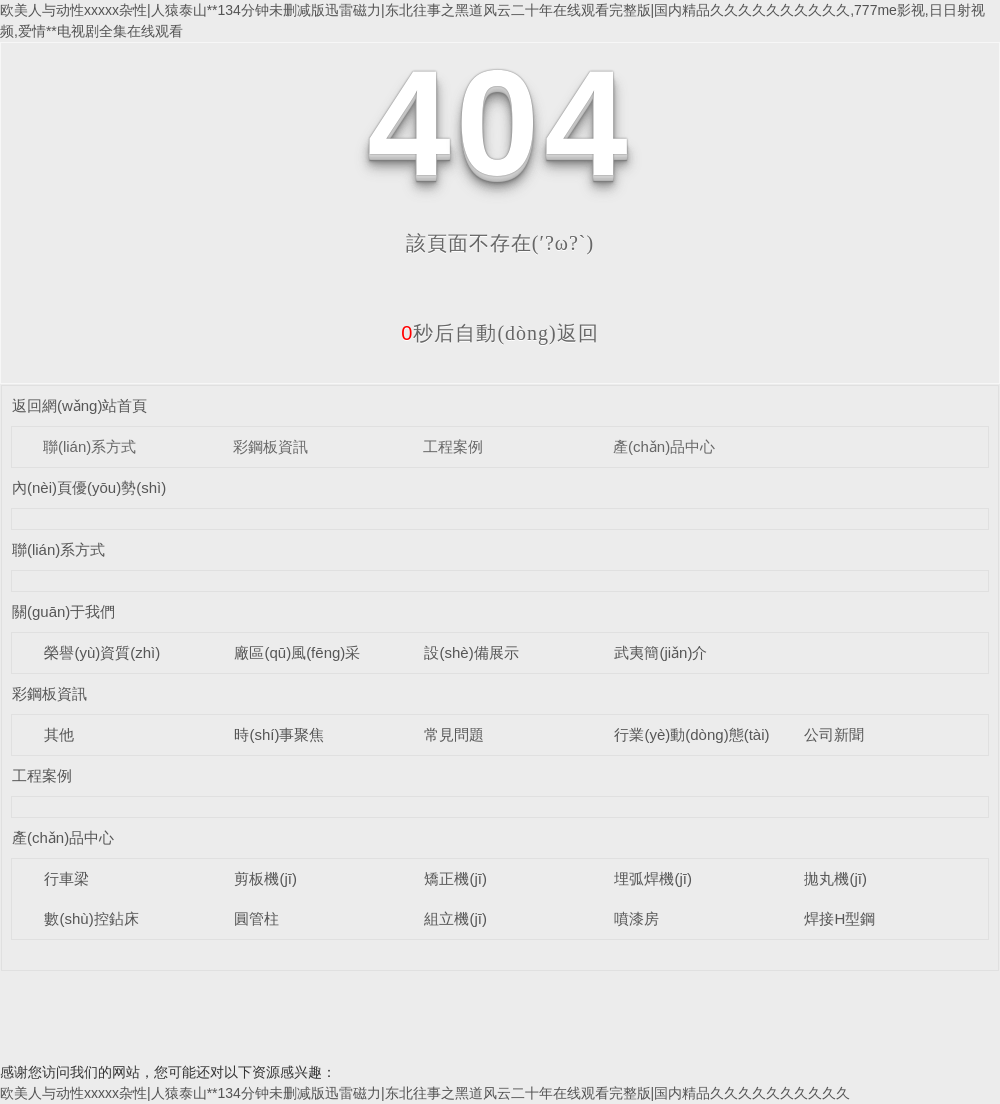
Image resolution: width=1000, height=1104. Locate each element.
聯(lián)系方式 (89, 446)
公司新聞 (834, 734)
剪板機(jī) (265, 878)
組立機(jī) (455, 918)
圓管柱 (256, 918)
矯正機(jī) (455, 878)
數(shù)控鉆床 (91, 918)
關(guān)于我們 (63, 611)
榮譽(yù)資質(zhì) (102, 652)
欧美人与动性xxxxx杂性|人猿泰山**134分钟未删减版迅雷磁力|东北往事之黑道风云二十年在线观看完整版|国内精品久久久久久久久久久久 (425, 1093)
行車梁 (66, 878)
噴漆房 (636, 918)
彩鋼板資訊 (270, 446)
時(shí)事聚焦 (279, 734)
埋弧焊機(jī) (653, 878)
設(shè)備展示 (471, 652)
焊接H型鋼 (839, 918)
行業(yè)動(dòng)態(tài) (691, 734)
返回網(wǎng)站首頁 (80, 405)
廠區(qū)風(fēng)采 (297, 652)
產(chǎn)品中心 (664, 446)
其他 (59, 734)
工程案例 (453, 446)
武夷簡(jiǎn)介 (660, 652)
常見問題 (454, 734)
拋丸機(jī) (835, 878)
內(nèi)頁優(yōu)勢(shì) (89, 487)
